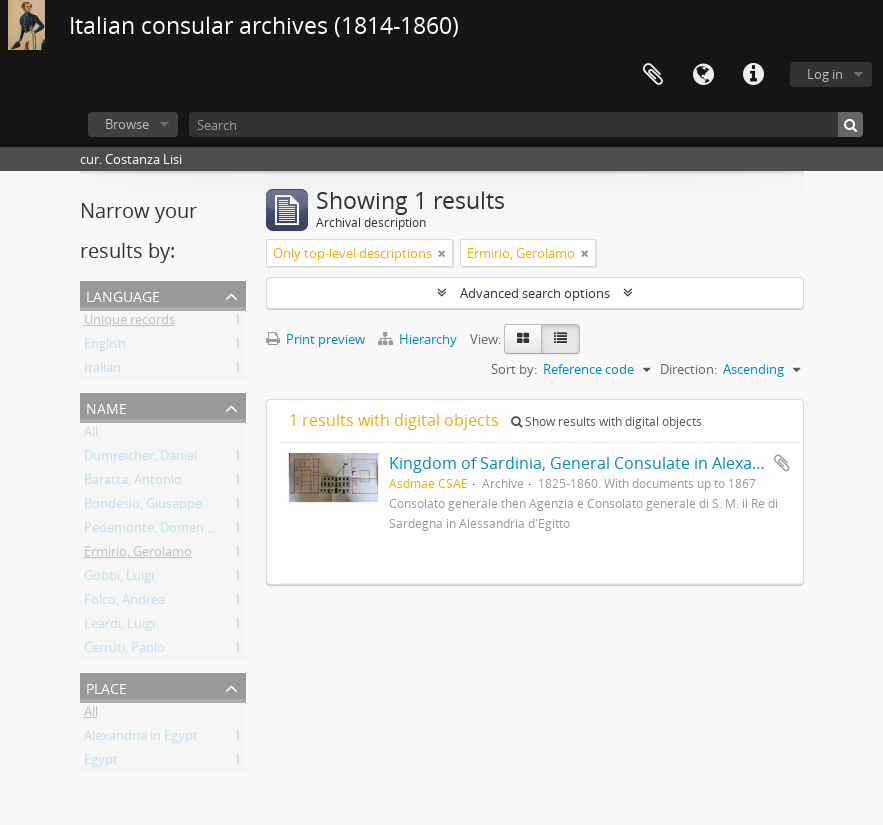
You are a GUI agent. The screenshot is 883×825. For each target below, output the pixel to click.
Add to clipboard (782, 463)
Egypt (101, 763)
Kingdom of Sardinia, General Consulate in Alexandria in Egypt (622, 463)
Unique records (129, 323)
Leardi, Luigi (119, 627)
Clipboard (653, 75)
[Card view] (523, 339)
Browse (127, 124)
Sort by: (514, 369)
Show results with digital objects (606, 421)
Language (703, 75)
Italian (102, 371)
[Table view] (560, 339)
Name (106, 406)
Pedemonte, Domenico (152, 531)
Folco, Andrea (124, 603)
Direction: (688, 369)
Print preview (315, 339)
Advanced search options (535, 293)
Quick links (753, 75)
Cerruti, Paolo (124, 651)
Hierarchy (419, 339)
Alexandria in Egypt (141, 739)
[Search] (526, 124)
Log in (825, 74)
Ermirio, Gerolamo (138, 555)
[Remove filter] (442, 253)
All (91, 435)
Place (106, 686)
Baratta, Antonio (133, 483)
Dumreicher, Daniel (140, 459)
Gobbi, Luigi (119, 579)
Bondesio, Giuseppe (143, 507)
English (105, 347)
